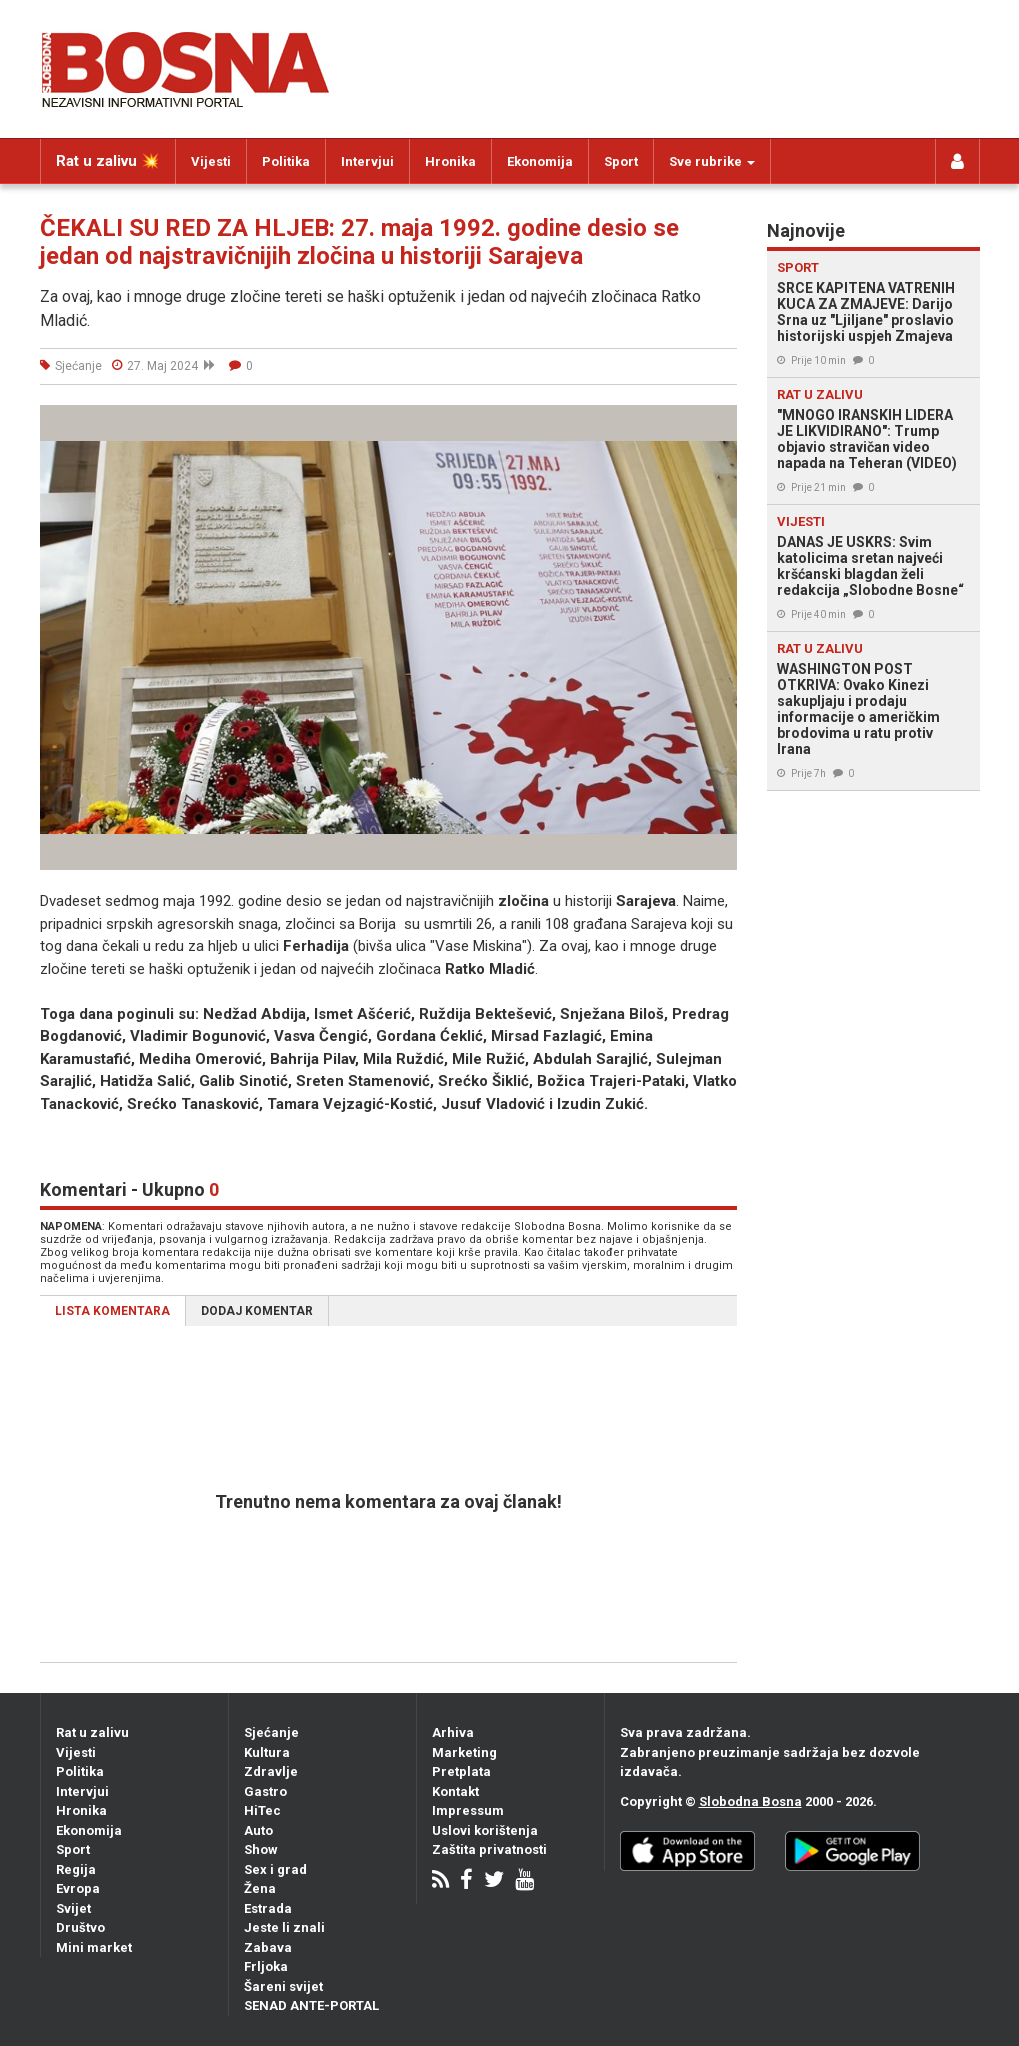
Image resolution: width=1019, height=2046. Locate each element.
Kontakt (455, 1791)
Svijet (73, 1908)
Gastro (265, 1791)
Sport (621, 161)
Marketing (464, 1752)
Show (261, 1849)
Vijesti (211, 161)
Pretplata (461, 1771)
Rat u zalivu (92, 1732)
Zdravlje (271, 1771)
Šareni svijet (283, 1986)
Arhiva (453, 1732)
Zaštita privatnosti (489, 1849)
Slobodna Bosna (750, 1801)
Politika (286, 161)
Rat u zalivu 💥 (108, 161)
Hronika (450, 161)
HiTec (262, 1810)
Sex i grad (275, 1869)
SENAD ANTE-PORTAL (311, 2005)
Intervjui (367, 161)
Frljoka (266, 1966)
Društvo (80, 1927)
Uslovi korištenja (485, 1830)
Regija (76, 1869)
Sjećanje (271, 1732)
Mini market (94, 1947)
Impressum (468, 1810)
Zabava (268, 1947)
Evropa (78, 1888)
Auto (258, 1830)
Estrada (268, 1908)
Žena (260, 1888)
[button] (719, 423)
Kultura (267, 1752)
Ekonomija (540, 161)
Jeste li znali (284, 1927)
